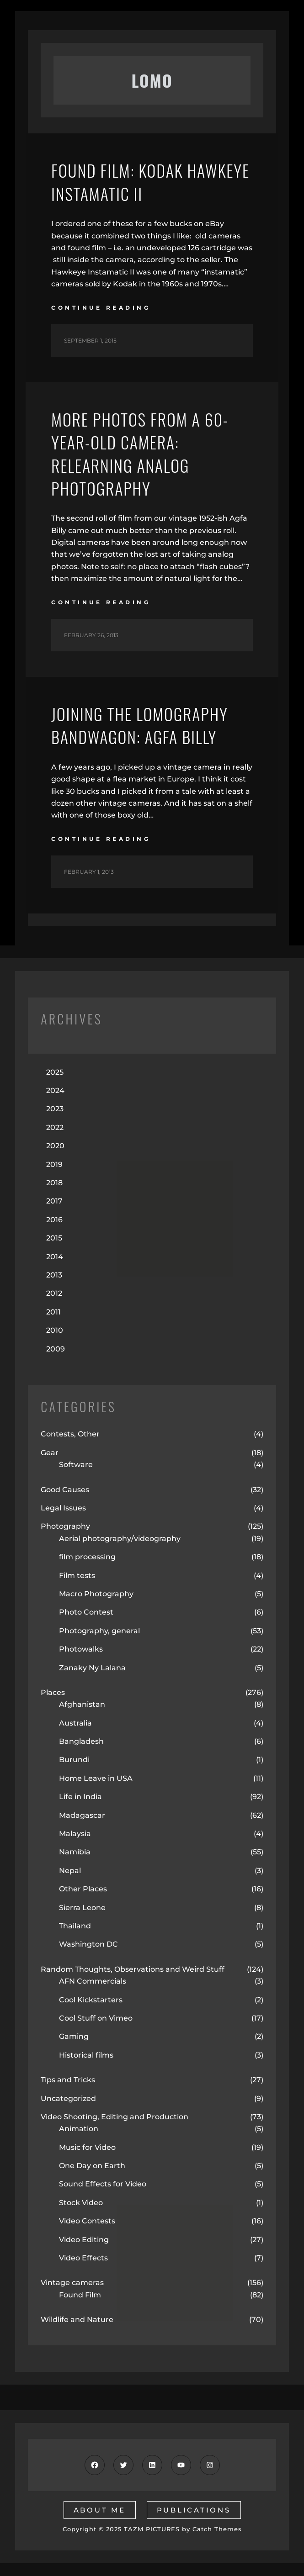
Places (53, 1692)
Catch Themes (217, 2529)
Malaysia (75, 1833)
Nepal (70, 1870)
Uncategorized (68, 2098)
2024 (55, 1090)
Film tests (77, 1575)
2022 (55, 1127)
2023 (55, 1109)
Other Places (83, 1889)
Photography (65, 1526)
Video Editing (84, 2239)
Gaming (74, 2036)
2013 (54, 1275)
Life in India (80, 1797)
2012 (54, 1293)
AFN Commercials (92, 1981)
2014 (54, 1256)
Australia (75, 1723)
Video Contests (87, 2221)
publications (194, 2510)
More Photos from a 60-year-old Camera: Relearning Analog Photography (140, 454)
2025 (55, 1072)
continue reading (100, 307)
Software (76, 1465)
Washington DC (88, 1944)
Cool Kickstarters (91, 1999)
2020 (55, 1146)
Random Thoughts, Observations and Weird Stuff (132, 1969)
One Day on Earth (92, 2165)
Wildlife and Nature (77, 2320)
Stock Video (81, 2202)
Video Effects (83, 2258)
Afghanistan (82, 1704)
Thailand (75, 1925)
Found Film (80, 2295)
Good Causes (65, 1489)
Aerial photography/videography (120, 1538)
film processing (87, 1556)
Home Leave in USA (96, 1778)
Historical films (86, 2055)
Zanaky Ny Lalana (92, 1667)
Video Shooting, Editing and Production (114, 2116)
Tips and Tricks (68, 2079)
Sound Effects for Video (102, 2184)
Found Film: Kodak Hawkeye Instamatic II (150, 182)
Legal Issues (63, 1508)
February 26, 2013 (91, 635)
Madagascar (82, 1815)
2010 (54, 1330)
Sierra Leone (82, 1907)
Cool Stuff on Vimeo (96, 2018)
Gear (50, 1452)
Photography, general (99, 1630)
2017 (54, 1201)
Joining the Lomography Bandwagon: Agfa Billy (139, 725)
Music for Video (87, 2147)
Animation (78, 2129)
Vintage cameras (72, 2283)
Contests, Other (70, 1434)
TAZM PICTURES (152, 2529)
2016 (54, 1219)
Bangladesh (81, 1741)
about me (100, 2510)
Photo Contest (86, 1612)
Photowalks (81, 1649)
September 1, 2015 (90, 340)
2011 (53, 1312)
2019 (54, 1164)
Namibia (75, 1852)
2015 (54, 1238)
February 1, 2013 (89, 871)
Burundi (74, 1760)
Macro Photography (96, 1593)
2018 (54, 1182)
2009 (55, 1349)
